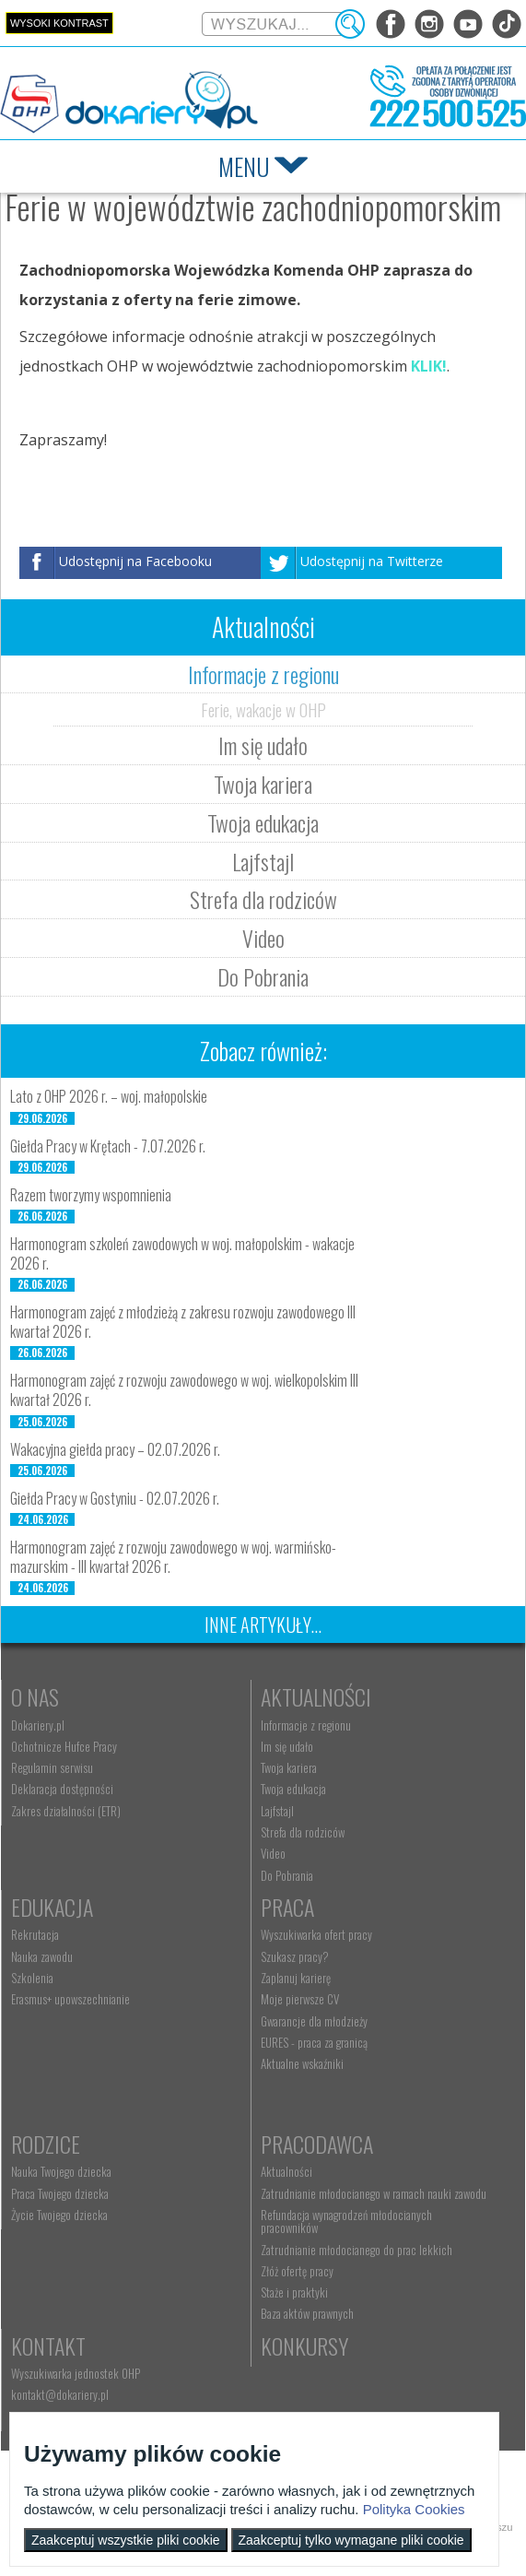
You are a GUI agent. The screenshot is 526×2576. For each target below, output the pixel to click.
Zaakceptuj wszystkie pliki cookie (125, 2540)
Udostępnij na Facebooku (135, 561)
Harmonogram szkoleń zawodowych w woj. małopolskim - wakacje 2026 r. (182, 1253)
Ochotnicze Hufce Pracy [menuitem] (64, 1746)
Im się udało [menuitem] (287, 1746)
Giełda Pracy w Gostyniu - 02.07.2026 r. (114, 1498)
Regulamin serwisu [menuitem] (52, 1767)
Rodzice (45, 2143)
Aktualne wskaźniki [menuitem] (302, 2063)
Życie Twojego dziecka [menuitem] (59, 2214)
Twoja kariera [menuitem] (289, 1767)
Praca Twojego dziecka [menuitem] (60, 2193)
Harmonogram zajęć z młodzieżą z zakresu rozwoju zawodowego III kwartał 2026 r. (183, 1321)
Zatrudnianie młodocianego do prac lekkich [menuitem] (356, 2249)
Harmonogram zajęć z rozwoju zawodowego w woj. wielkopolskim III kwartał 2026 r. (184, 1390)
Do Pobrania (263, 976)
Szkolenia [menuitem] (32, 1977)
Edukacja (52, 1906)
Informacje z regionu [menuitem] (306, 1725)
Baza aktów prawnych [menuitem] (307, 2313)
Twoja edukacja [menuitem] (293, 1788)
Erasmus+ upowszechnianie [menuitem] (70, 1999)
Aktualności (316, 1696)
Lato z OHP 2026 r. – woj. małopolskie (108, 1096)
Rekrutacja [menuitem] (35, 1934)
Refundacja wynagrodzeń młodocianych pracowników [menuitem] (346, 2221)
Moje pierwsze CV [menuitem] (300, 1999)
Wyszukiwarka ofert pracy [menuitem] (316, 1934)
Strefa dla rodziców (263, 899)
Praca (287, 1906)
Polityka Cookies (414, 2509)
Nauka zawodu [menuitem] (42, 1956)
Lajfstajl (263, 861)
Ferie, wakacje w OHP (263, 709)
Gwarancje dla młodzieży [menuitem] (314, 2021)
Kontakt (48, 2345)
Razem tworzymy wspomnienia (90, 1195)
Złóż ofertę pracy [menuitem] (297, 2271)
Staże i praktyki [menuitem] (294, 2292)
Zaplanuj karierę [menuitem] (296, 1977)
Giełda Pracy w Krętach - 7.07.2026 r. (107, 1146)
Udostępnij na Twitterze (371, 561)
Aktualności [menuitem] (286, 2171)
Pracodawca (317, 2143)
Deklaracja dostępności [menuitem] (62, 1788)
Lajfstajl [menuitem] (277, 1811)
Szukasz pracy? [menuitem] (295, 1956)
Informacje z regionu (263, 674)
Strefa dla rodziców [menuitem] (303, 1832)
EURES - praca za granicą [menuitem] (314, 2042)
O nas (35, 1696)
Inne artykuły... (263, 1624)
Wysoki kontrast (59, 23)
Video (263, 937)
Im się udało (263, 745)
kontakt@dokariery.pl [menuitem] (60, 2394)
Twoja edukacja (263, 822)
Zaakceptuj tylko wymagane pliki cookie (351, 2540)
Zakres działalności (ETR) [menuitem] (66, 1811)
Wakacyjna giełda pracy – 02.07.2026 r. (115, 1449)
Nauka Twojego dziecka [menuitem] (61, 2171)
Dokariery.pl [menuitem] (37, 1725)
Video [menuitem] (273, 1853)
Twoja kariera (263, 783)
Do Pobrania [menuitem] (287, 1875)
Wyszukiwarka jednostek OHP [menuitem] (75, 2373)
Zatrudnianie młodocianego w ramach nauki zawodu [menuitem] (373, 2193)
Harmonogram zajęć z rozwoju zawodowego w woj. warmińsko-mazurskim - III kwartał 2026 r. (173, 1557)
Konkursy (304, 2345)
